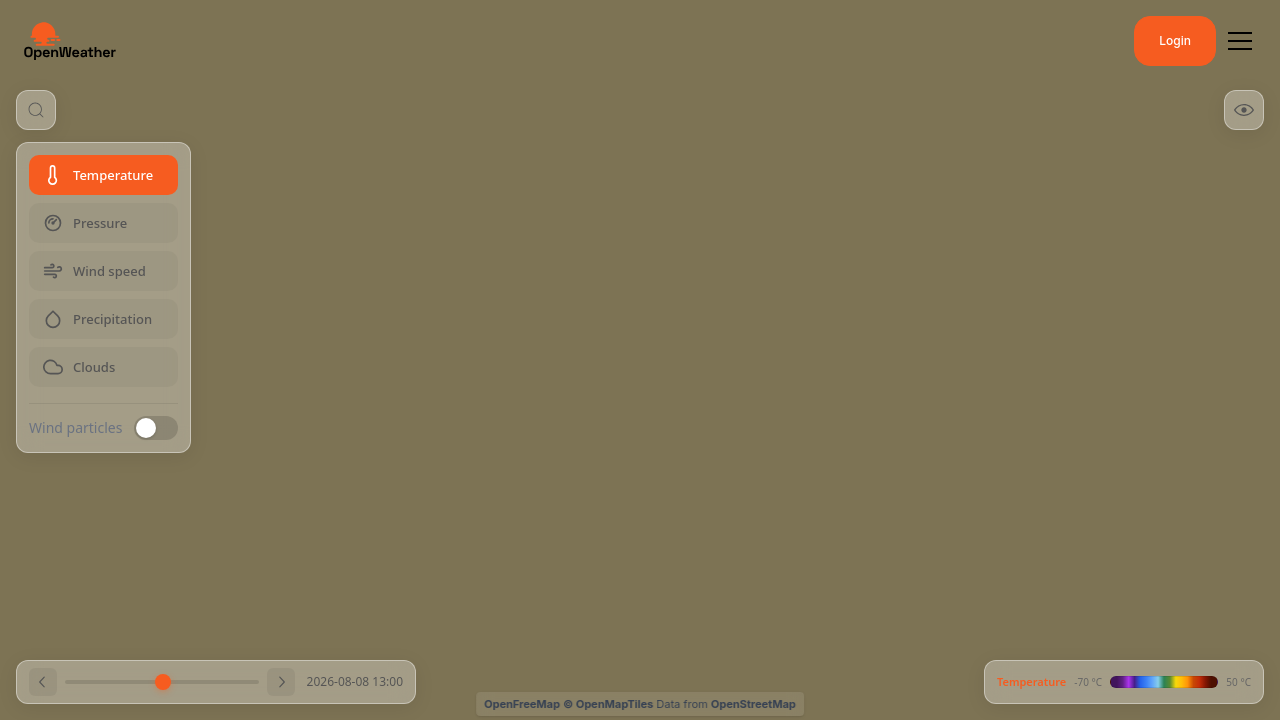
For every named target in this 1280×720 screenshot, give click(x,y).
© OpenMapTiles (608, 704)
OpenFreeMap (522, 704)
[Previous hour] (43, 682)
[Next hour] (281, 682)
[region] (640, 360)
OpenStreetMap (753, 704)
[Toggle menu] (1240, 41)
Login (1175, 40)
